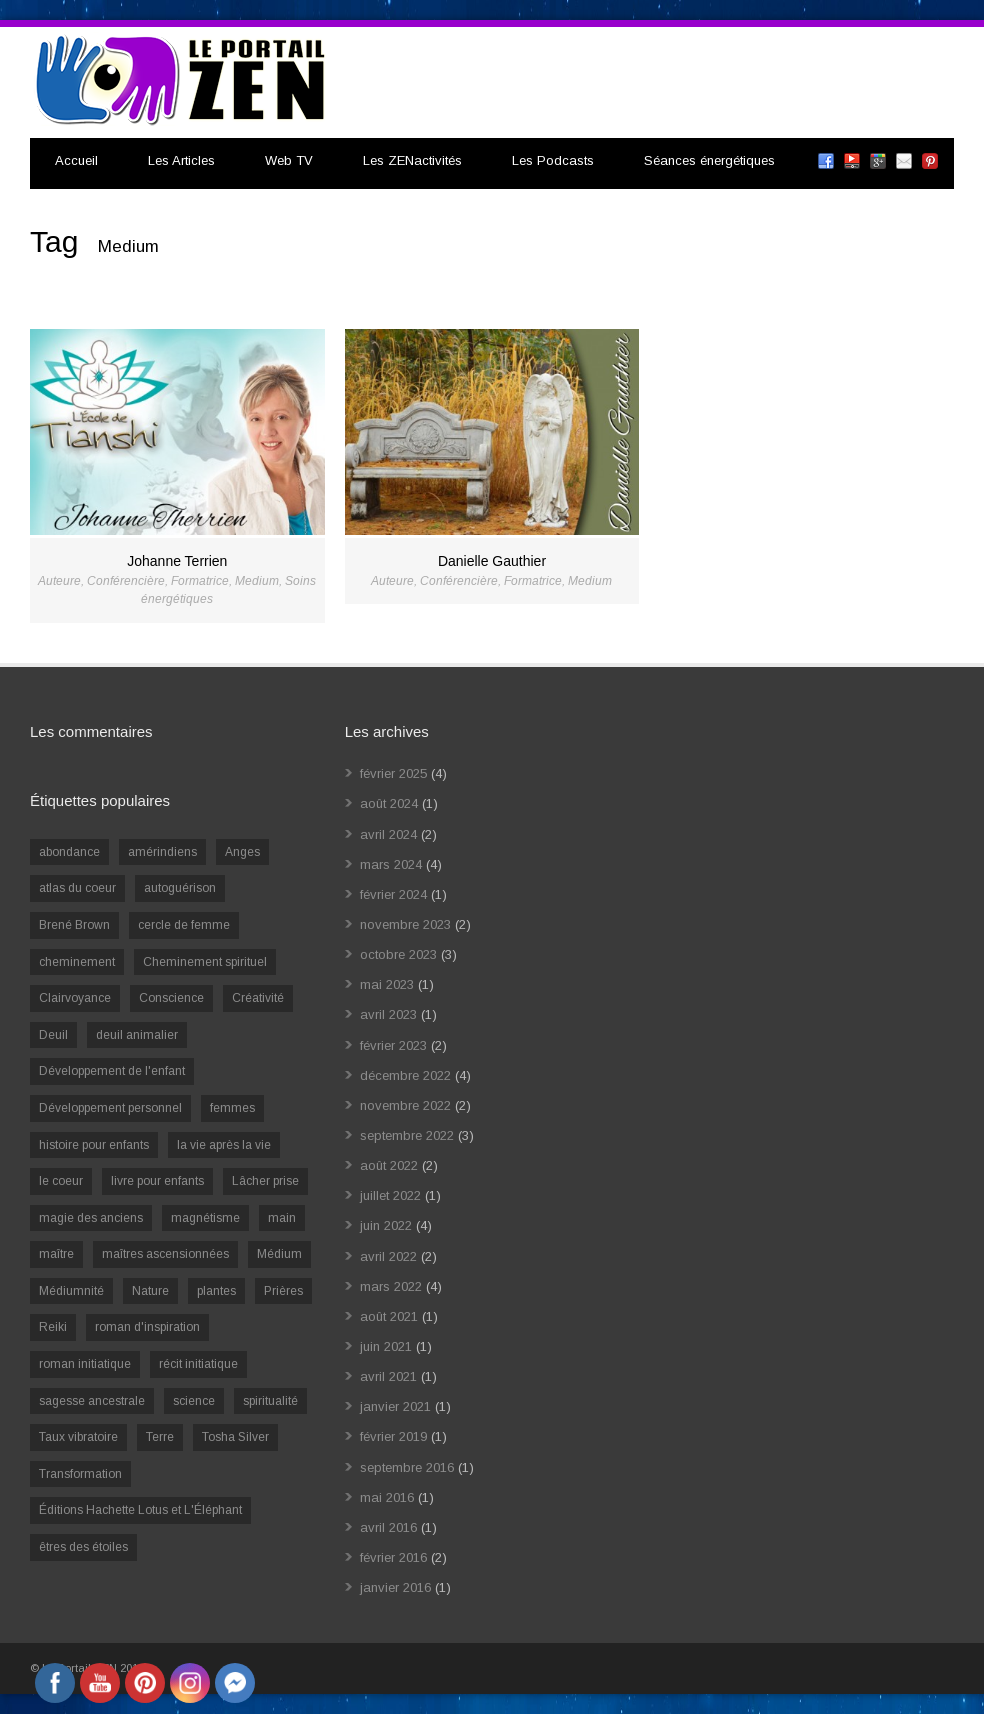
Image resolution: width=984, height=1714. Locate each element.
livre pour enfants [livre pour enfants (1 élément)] (157, 1181)
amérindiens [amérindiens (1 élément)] (162, 852)
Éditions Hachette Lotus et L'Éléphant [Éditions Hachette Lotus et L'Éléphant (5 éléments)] (140, 1510)
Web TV (289, 160)
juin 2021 (386, 1346)
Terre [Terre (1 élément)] (160, 1437)
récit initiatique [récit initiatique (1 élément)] (198, 1364)
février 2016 (393, 1557)
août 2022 (389, 1165)
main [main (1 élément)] (282, 1218)
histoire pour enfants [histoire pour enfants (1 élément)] (94, 1145)
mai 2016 (387, 1497)
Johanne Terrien (177, 561)
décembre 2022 (405, 1075)
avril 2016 (388, 1527)
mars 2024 (391, 864)
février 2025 (393, 773)
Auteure (59, 581)
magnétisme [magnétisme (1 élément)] (205, 1218)
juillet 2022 (390, 1195)
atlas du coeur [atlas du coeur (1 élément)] (77, 888)
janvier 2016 (395, 1587)
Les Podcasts (553, 160)
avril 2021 (388, 1376)
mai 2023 (387, 984)
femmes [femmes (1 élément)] (232, 1108)
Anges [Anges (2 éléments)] (242, 852)
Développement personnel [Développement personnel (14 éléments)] (110, 1108)
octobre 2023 (398, 954)
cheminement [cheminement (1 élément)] (77, 962)
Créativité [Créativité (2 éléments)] (258, 998)
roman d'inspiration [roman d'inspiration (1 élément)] (147, 1327)
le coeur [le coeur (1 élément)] (61, 1181)
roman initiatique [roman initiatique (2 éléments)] (85, 1364)
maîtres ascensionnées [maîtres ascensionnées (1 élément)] (165, 1254)
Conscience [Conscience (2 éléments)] (171, 998)
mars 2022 (391, 1286)
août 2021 (389, 1316)
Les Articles (181, 160)
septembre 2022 (407, 1135)
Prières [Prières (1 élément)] (283, 1291)
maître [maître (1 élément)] (56, 1254)
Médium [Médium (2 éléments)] (279, 1254)
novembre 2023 (405, 924)
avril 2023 (388, 1014)
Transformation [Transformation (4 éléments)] (80, 1474)
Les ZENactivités (412, 160)
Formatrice (200, 581)
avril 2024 (388, 834)
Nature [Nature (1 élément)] (150, 1291)
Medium (257, 581)
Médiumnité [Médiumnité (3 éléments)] (71, 1291)
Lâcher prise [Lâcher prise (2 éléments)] (265, 1181)
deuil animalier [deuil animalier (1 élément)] (137, 1035)
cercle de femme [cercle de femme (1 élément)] (184, 925)
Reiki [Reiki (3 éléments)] (53, 1327)
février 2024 (393, 894)
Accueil (76, 160)
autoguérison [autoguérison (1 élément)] (180, 888)
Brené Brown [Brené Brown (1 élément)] (74, 925)
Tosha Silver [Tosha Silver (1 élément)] (235, 1437)
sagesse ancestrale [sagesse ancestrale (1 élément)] (92, 1401)
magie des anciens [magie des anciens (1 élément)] (91, 1218)
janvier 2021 (395, 1406)
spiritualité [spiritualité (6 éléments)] (270, 1401)
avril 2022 (388, 1256)
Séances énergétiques (709, 160)
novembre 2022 (405, 1105)
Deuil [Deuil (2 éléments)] (53, 1035)
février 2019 (393, 1436)
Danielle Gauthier (492, 561)
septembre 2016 (407, 1467)
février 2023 (393, 1045)
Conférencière (126, 581)
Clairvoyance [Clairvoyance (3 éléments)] (75, 998)
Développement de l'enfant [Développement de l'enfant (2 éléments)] (112, 1071)
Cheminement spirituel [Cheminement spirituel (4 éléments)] (205, 962)
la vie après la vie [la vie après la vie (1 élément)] (224, 1145)
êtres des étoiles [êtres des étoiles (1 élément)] (83, 1547)
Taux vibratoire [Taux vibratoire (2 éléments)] (78, 1437)
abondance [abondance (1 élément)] (69, 852)
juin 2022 (386, 1225)
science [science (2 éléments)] (194, 1401)
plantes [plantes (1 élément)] (216, 1291)
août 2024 (389, 803)
